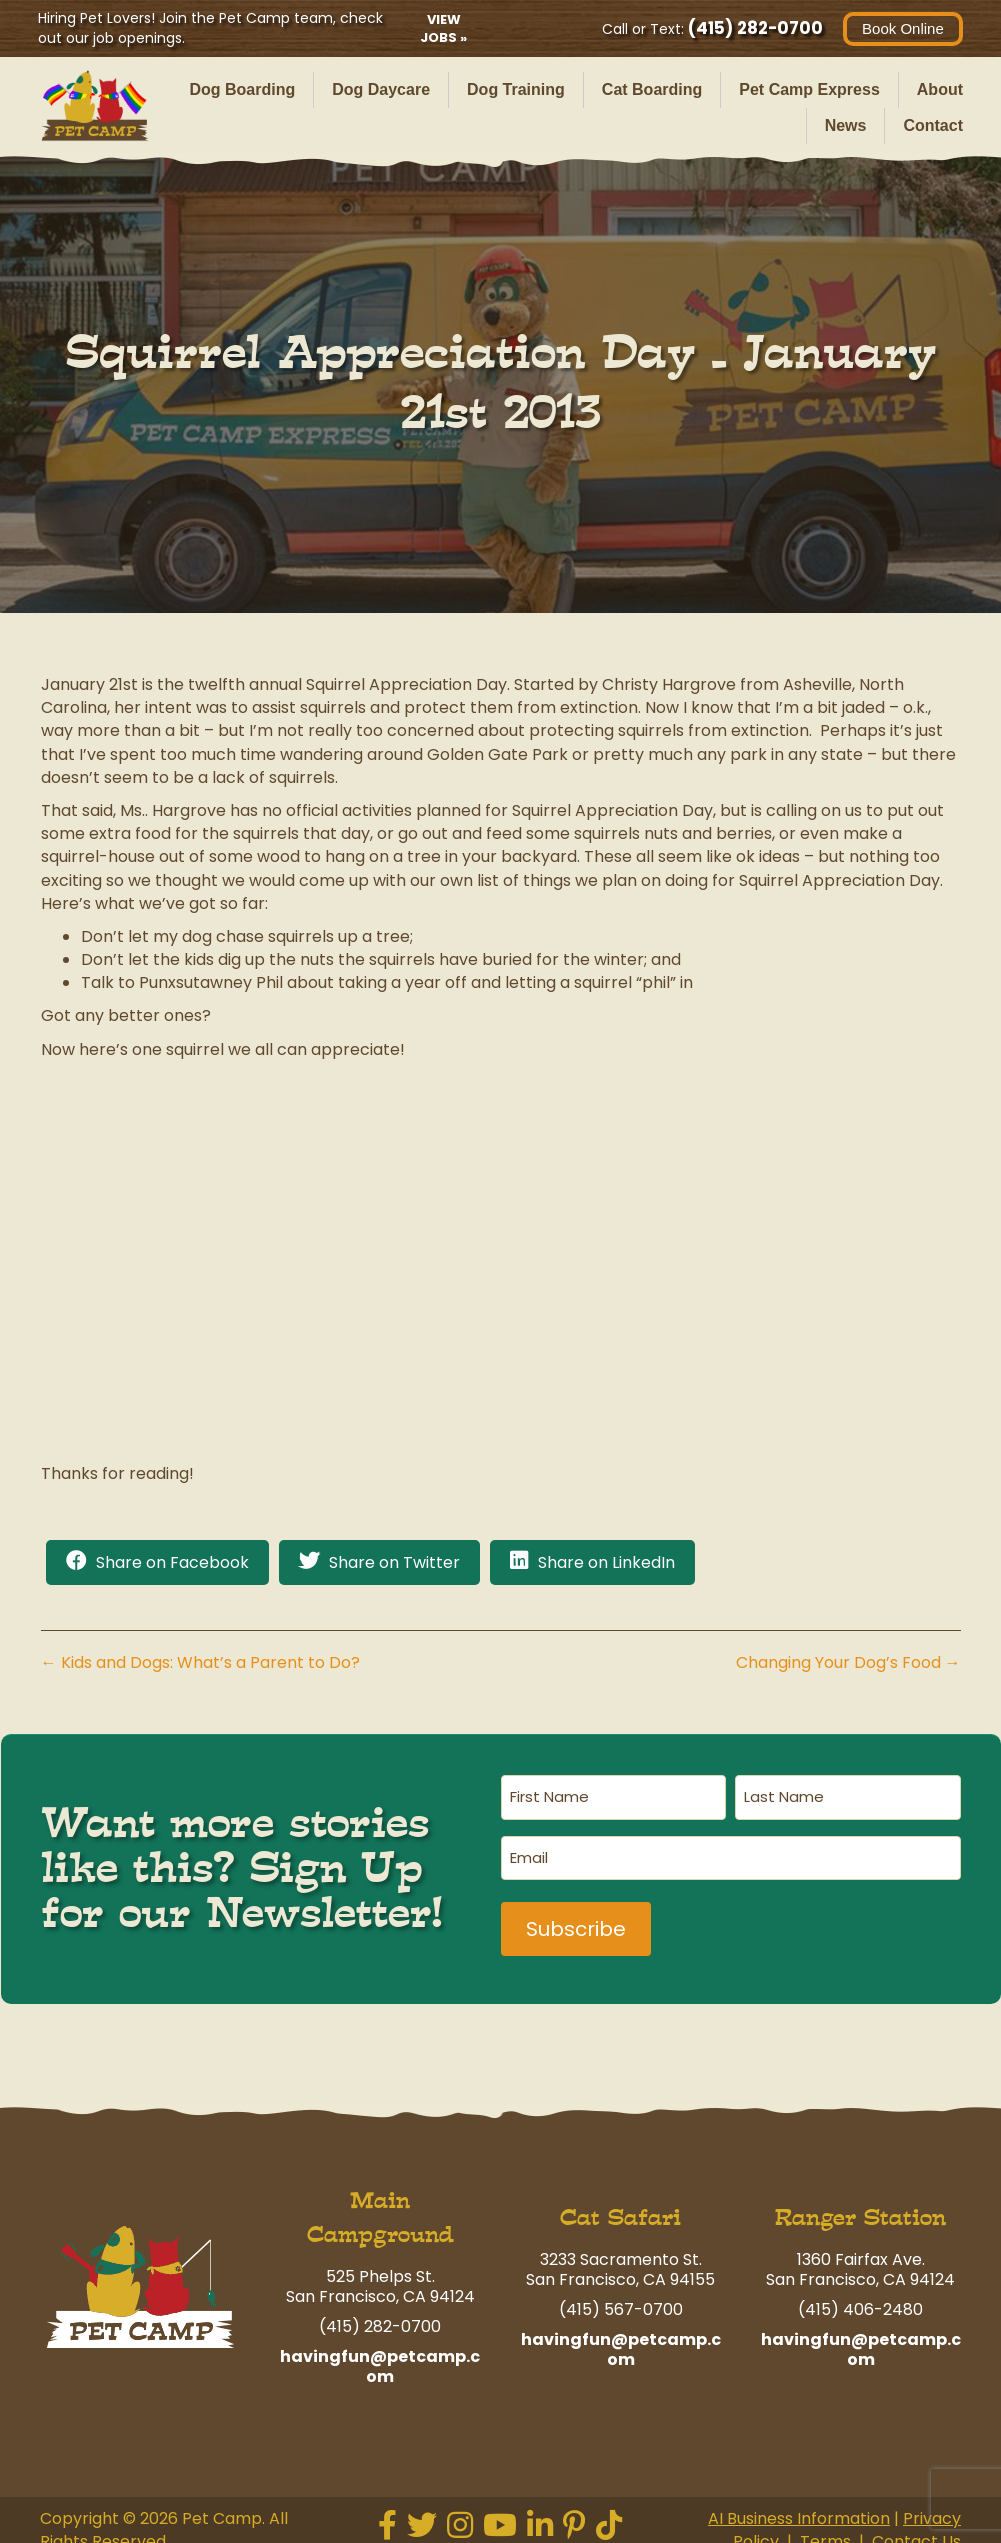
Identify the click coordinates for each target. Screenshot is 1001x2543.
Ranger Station (860, 2207)
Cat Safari (620, 2207)
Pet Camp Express (809, 89)
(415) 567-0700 (621, 2299)
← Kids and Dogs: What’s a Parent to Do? (200, 1662)
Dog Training (516, 89)
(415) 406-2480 (860, 2299)
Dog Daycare (381, 89)
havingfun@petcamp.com (380, 2355)
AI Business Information (799, 2507)
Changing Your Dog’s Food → (848, 1662)
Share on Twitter (394, 1562)
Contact (933, 125)
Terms (825, 2531)
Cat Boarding (652, 89)
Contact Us (916, 2531)
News (846, 125)
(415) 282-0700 (753, 28)
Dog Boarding (242, 89)
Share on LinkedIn (606, 1562)
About (940, 89)
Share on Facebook (172, 1562)
